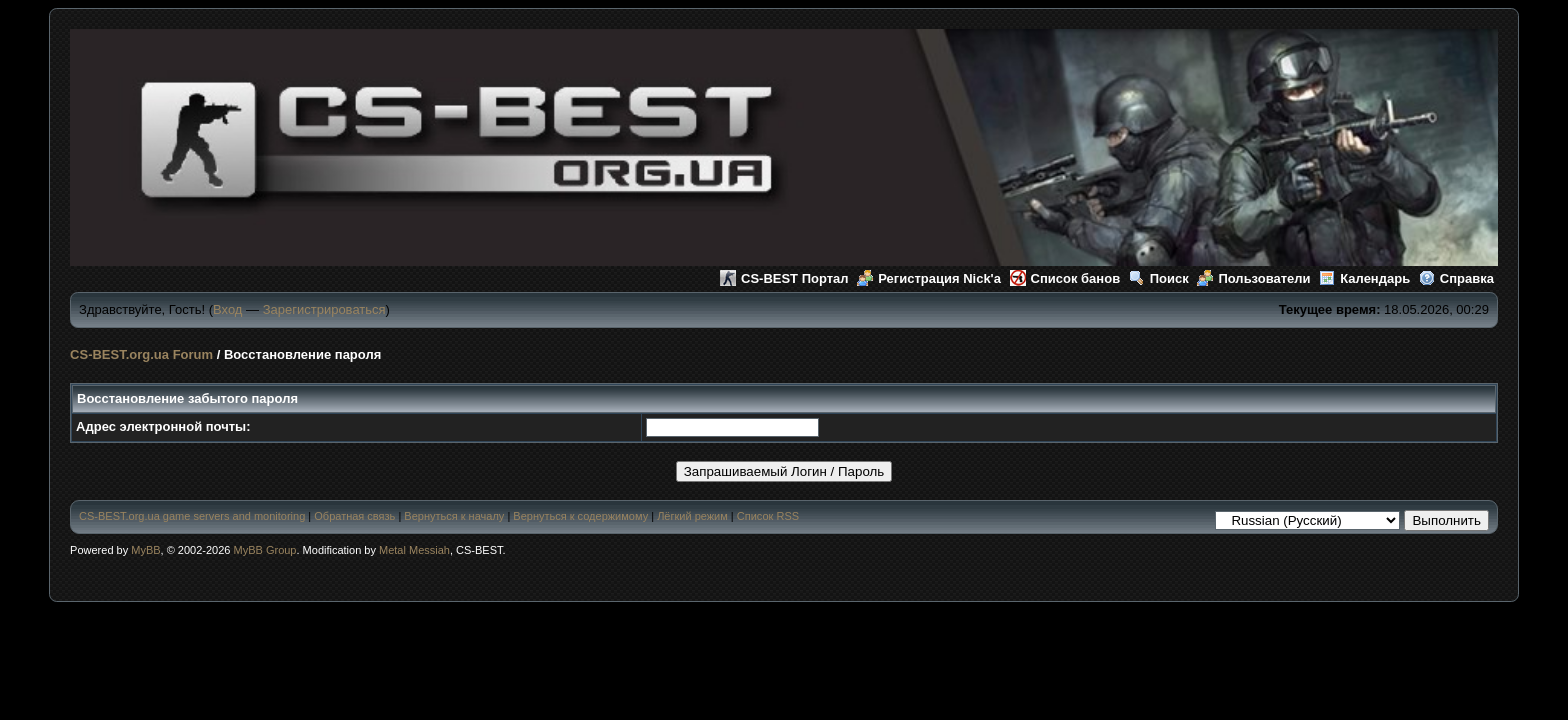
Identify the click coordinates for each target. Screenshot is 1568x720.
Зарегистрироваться (324, 309)
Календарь (1364, 278)
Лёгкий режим (692, 516)
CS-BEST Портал (784, 278)
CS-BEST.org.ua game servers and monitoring (192, 516)
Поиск (1159, 278)
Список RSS (768, 516)
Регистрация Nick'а (929, 278)
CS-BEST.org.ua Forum (141, 354)
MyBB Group (265, 550)
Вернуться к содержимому (580, 516)
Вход (227, 309)
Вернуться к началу (454, 516)
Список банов (1065, 278)
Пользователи (1253, 278)
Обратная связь (354, 516)
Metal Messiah (414, 550)
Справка (1456, 278)
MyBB (145, 550)
